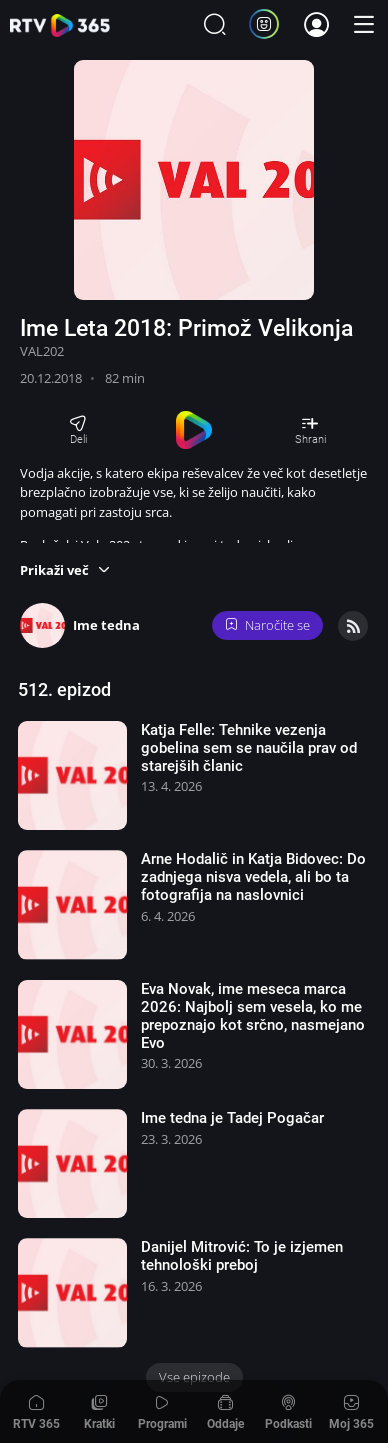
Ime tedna (106, 625)
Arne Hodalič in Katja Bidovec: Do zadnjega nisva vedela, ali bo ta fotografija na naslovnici (253, 877)
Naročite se (268, 625)
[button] (65, 570)
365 (60, 25)
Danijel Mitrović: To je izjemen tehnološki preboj (242, 1256)
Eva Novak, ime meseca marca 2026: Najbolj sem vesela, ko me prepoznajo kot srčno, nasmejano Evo (253, 1016)
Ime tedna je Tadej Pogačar (232, 1118)
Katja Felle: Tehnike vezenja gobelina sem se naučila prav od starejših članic (249, 748)
